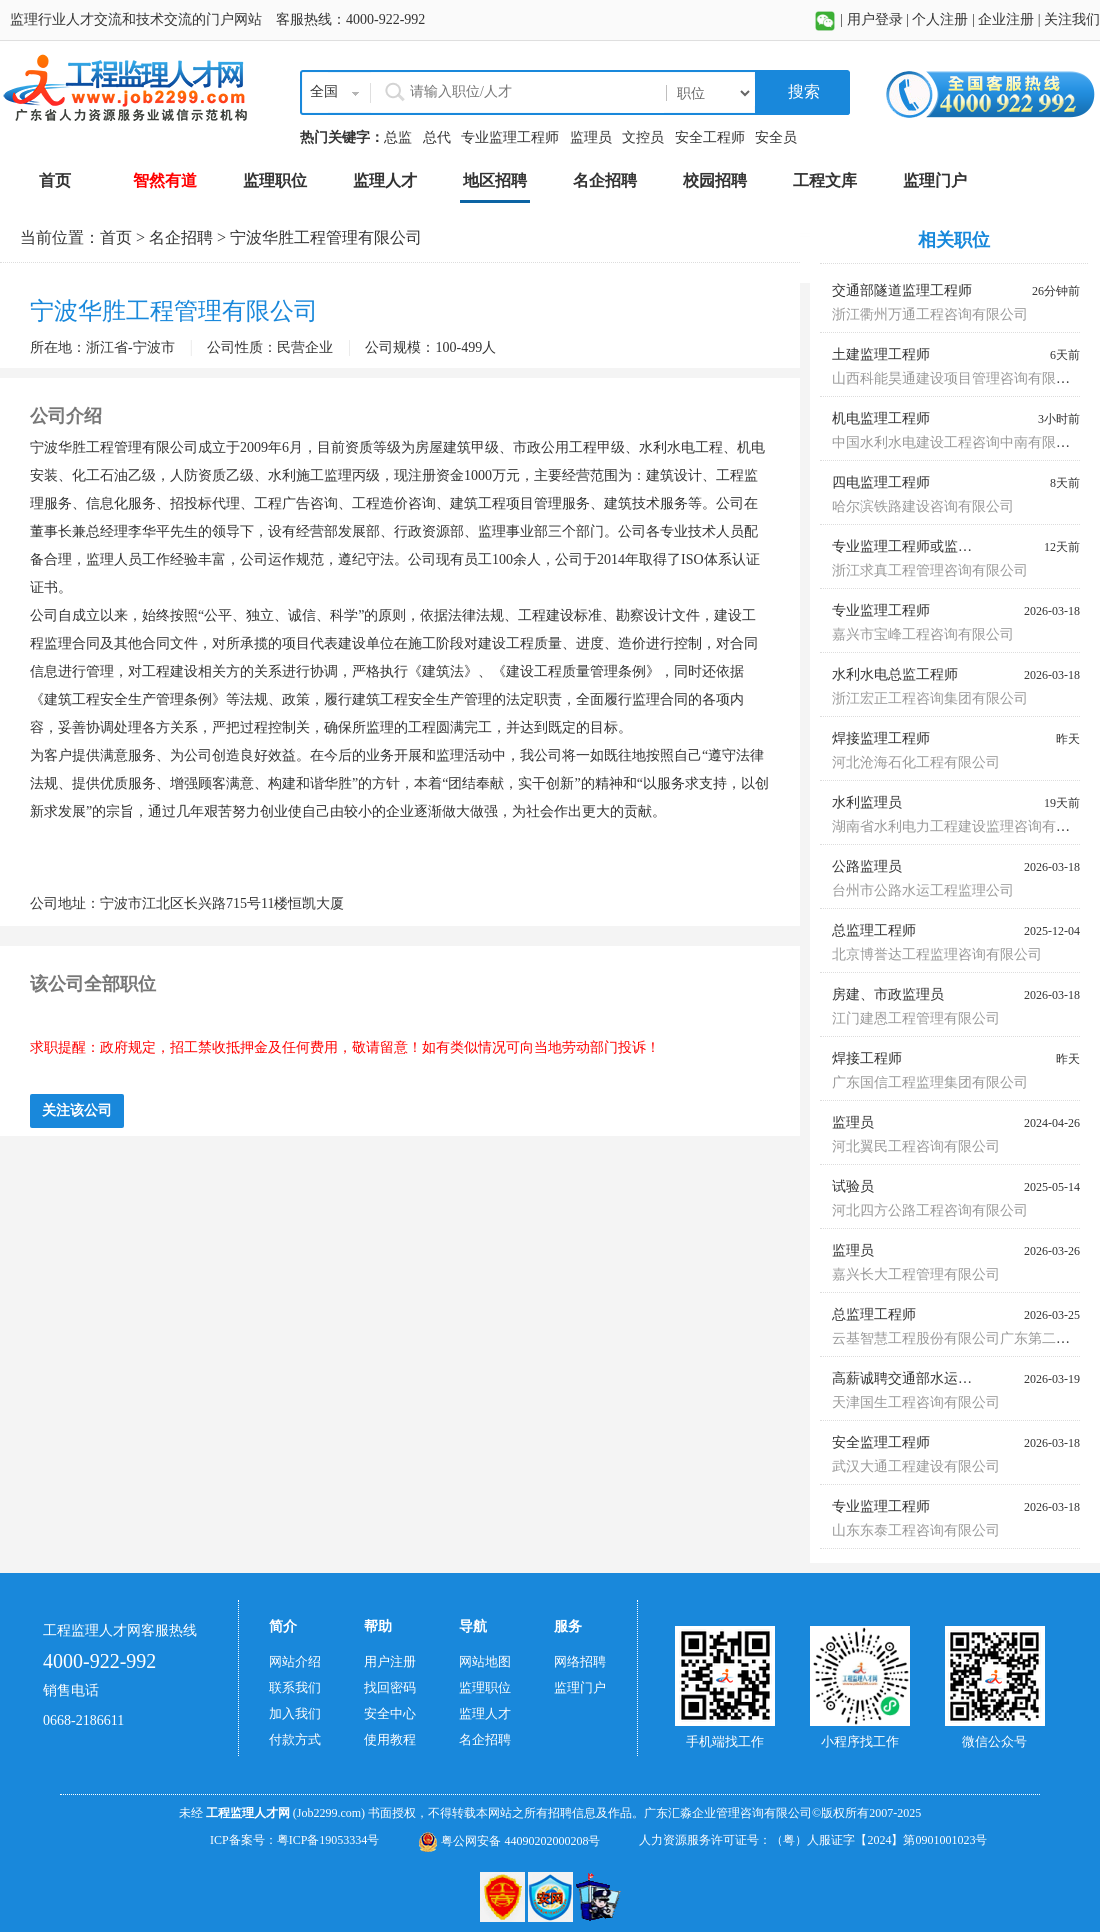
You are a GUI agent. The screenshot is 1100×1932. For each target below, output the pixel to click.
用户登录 (875, 19)
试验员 (853, 1186)
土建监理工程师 (881, 354)
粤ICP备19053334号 (328, 1840)
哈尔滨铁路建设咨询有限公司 (923, 506)
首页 (116, 237)
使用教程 (390, 1739)
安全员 (776, 137)
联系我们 (295, 1687)
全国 (324, 91)
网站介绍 (295, 1661)
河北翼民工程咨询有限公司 (916, 1146)
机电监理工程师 (881, 418)
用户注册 (390, 1661)
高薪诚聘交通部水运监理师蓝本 (930, 1378)
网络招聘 (580, 1661)
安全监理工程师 (881, 1442)
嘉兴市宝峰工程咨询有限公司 (923, 634)
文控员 (643, 137)
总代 (437, 137)
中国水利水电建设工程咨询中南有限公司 (958, 442)
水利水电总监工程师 (895, 674)
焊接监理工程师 (881, 738)
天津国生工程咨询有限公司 (916, 1402)
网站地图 (485, 1661)
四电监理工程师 (881, 482)
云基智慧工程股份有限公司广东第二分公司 (965, 1338)
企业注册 (1006, 19)
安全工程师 (710, 137)
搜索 (802, 91)
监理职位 (485, 1687)
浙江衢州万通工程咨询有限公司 (930, 314)
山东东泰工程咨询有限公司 (916, 1530)
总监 (398, 137)
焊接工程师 (867, 1058)
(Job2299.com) (329, 1813)
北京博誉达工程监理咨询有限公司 (937, 954)
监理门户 (580, 1687)
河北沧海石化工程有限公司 (916, 762)
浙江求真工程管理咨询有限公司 (930, 570)
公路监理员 (867, 866)
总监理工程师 (874, 930)
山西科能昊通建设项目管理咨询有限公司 (958, 378)
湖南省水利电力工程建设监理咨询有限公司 (965, 826)
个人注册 (940, 19)
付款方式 (295, 1739)
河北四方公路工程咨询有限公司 (930, 1210)
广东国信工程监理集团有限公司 (930, 1082)
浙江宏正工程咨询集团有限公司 (930, 698)
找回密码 (390, 1687)
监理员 (591, 137)
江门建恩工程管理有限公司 (916, 1018)
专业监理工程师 (510, 137)
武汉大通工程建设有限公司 (916, 1466)
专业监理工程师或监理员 (909, 546)
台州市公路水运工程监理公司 (923, 890)
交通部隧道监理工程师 (902, 290)
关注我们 (1072, 19)
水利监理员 (867, 802)
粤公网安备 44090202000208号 (509, 1841)
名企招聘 (181, 237)
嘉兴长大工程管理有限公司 (916, 1274)
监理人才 (485, 1713)
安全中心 (390, 1713)
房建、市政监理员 (888, 994)
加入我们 (295, 1713)
